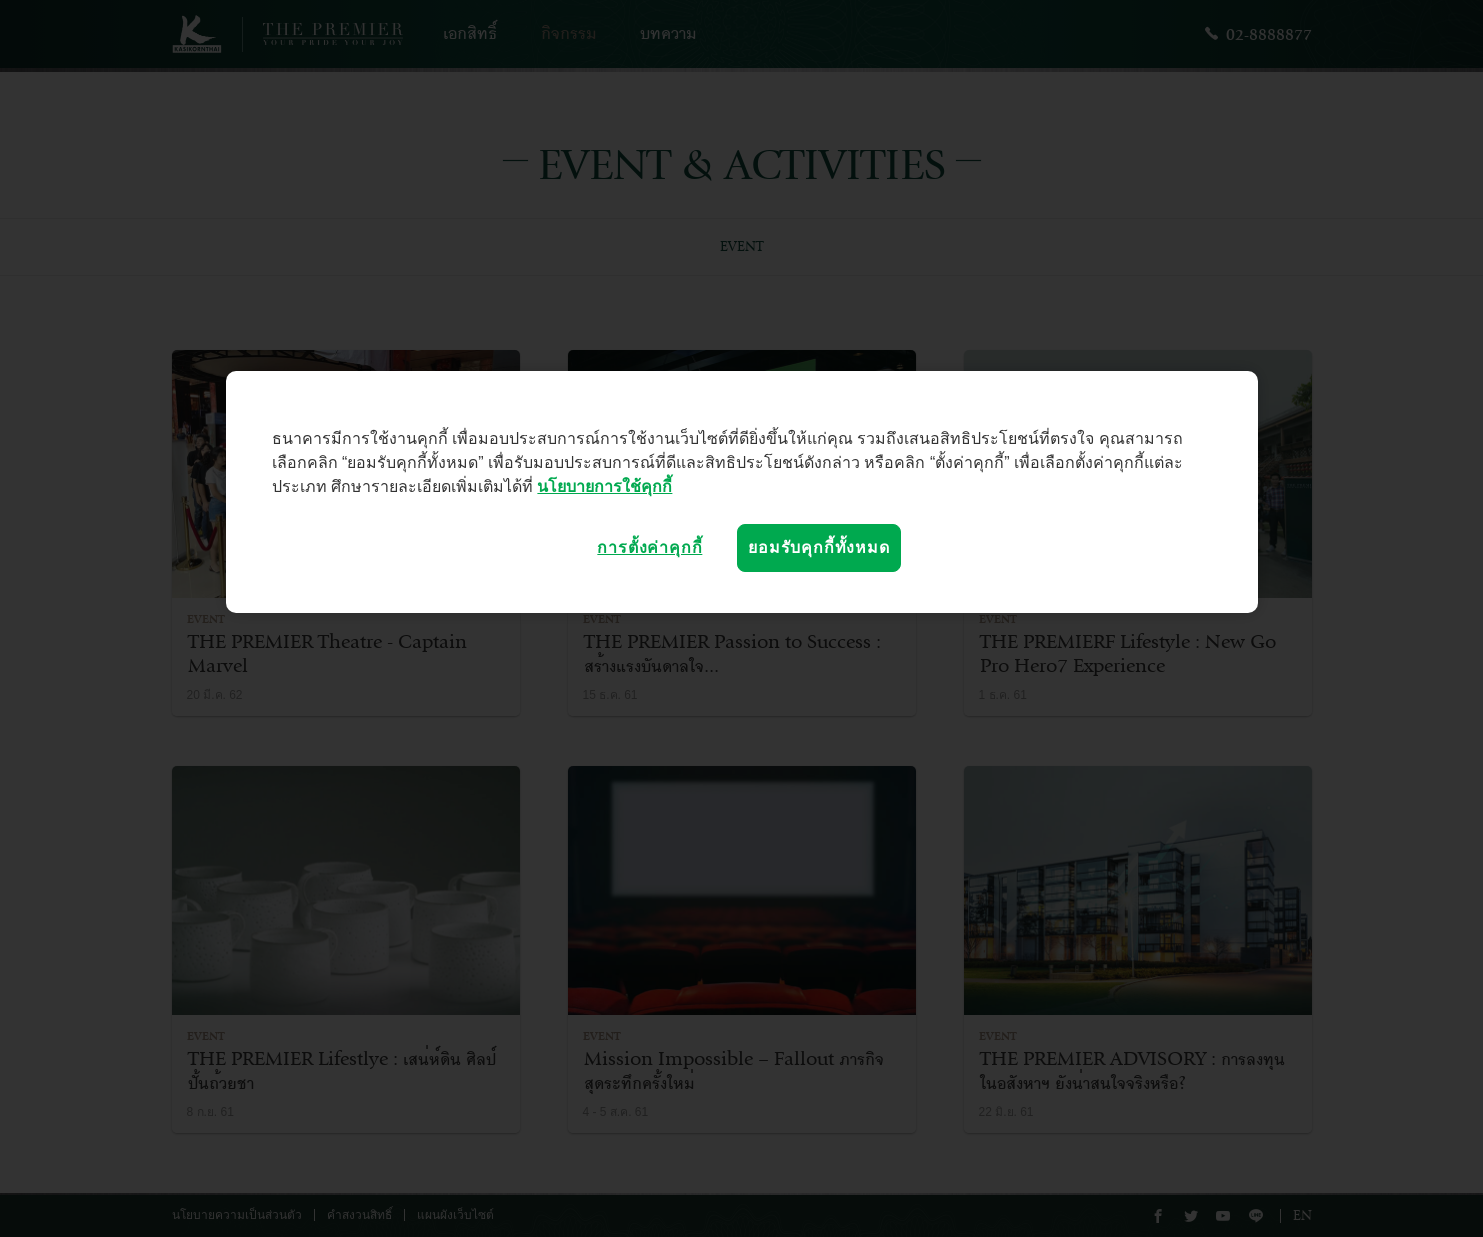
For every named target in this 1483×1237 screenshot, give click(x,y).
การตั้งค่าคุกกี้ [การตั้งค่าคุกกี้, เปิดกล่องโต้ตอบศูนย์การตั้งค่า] (649, 547)
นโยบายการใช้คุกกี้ (604, 486)
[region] (742, 492)
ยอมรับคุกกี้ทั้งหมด (818, 547)
